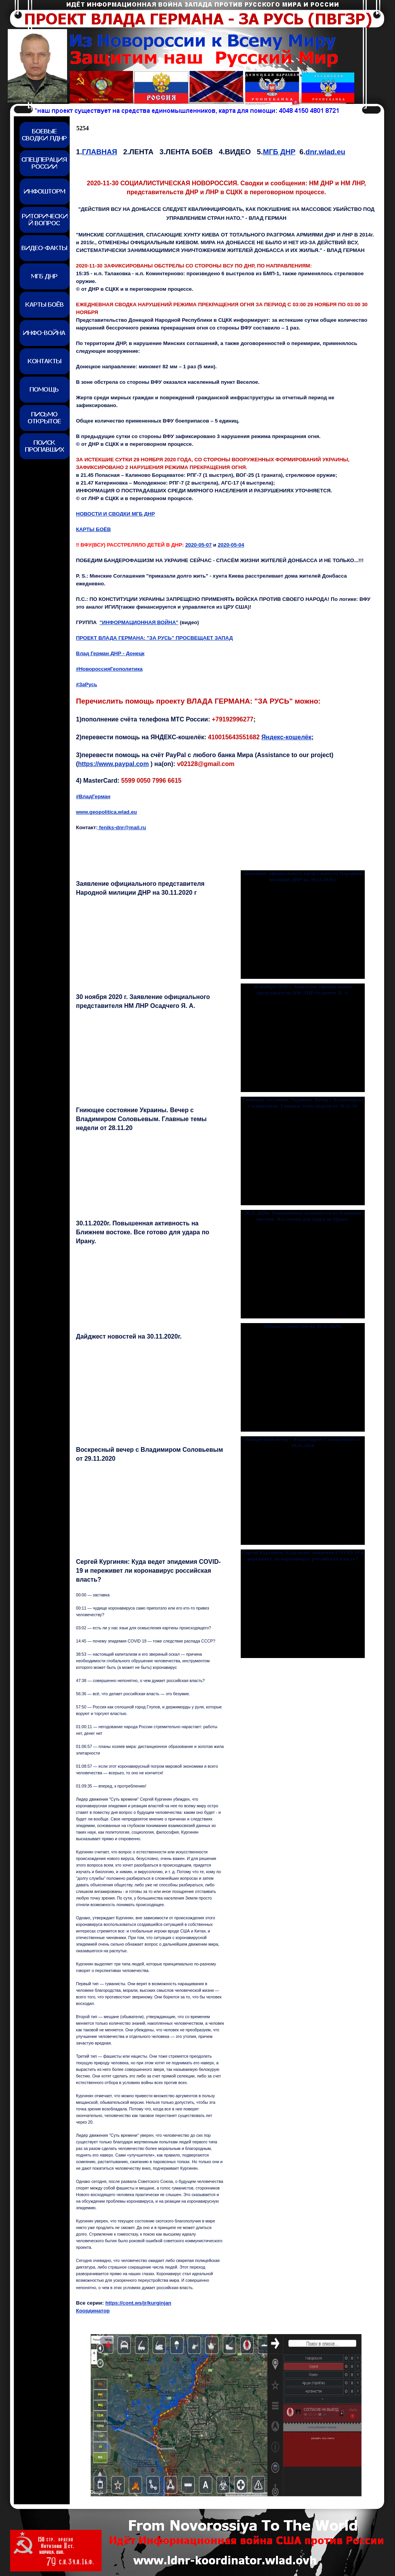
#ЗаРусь (86, 684)
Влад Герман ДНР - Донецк (110, 653)
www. (106, 812)
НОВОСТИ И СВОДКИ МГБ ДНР (115, 514)
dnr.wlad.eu (325, 152)
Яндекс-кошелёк (286, 737)
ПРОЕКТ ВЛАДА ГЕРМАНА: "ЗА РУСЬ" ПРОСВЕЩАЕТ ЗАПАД (154, 638)
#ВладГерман (93, 796)
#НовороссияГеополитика (109, 669)
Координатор (93, 2311)
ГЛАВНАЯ (99, 152)
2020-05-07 (198, 545)
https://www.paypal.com (113, 764)
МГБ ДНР (279, 152)
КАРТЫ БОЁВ (93, 529)
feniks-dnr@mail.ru (122, 827)
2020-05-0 (231, 545)
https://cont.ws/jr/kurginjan (138, 2303)
